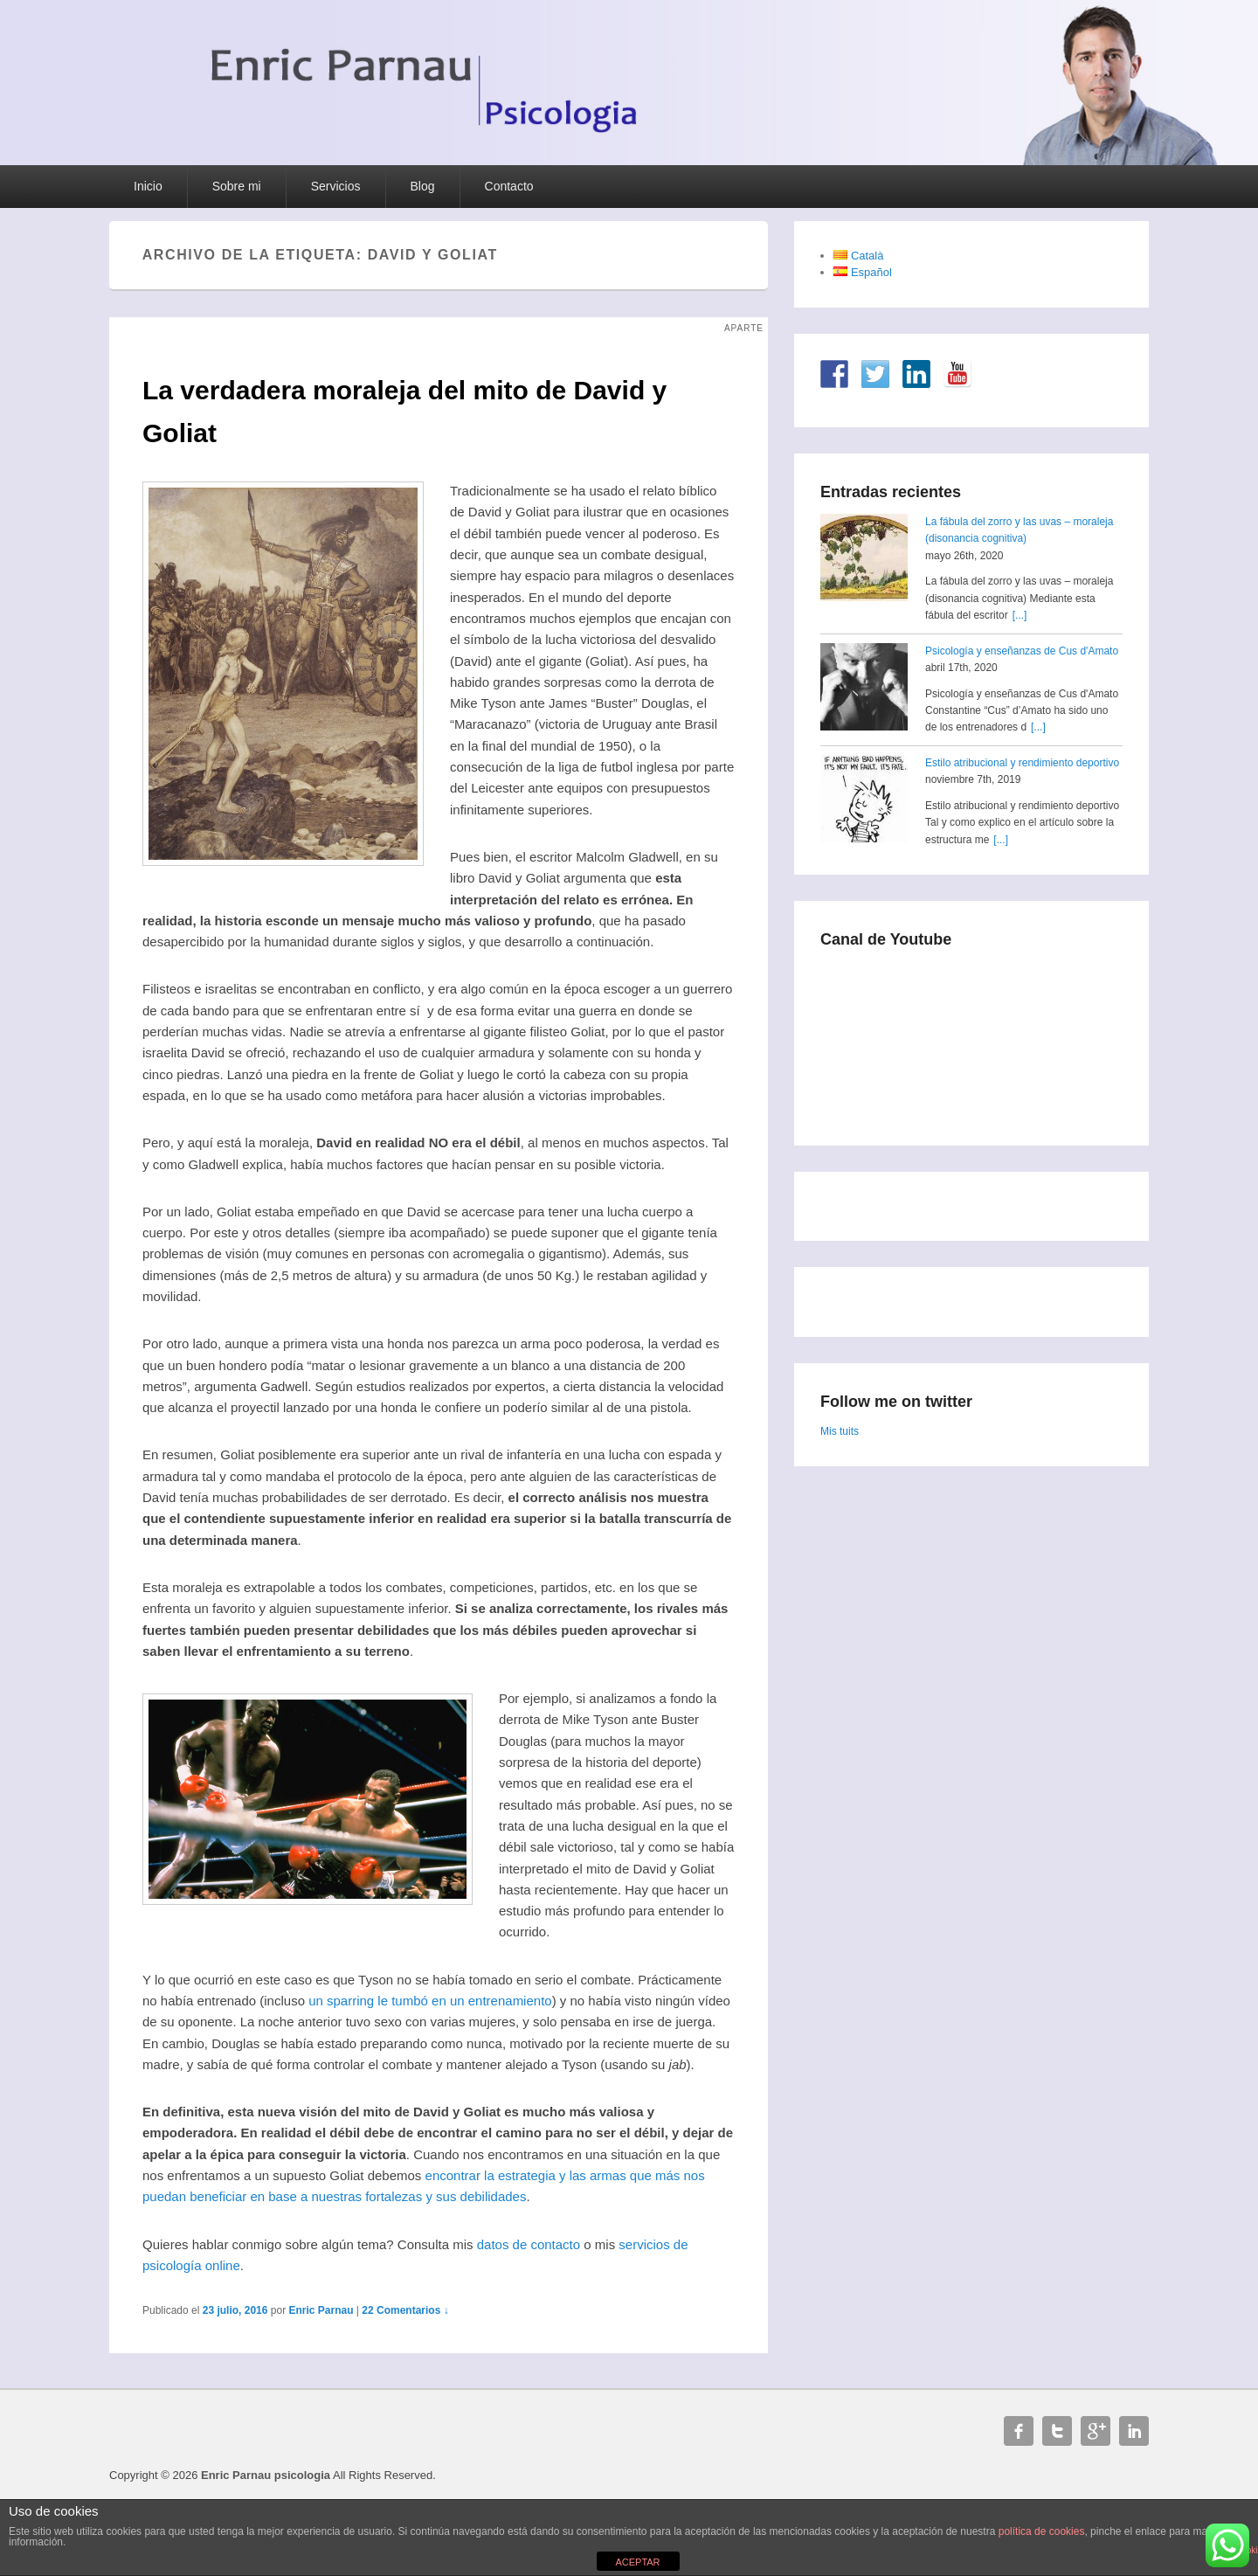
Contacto (509, 186)
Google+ (1095, 2431)
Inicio (148, 186)
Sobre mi (236, 186)
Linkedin (1134, 2431)
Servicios (336, 186)
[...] (1020, 615)
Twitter (1057, 2431)
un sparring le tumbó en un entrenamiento (430, 2000)
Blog (423, 186)
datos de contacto (528, 2244)
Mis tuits (839, 1431)
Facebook (1018, 2431)
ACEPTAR (637, 2562)
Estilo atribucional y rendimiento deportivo (1022, 763)
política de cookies (1042, 2531)
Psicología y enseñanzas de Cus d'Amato (1021, 651)
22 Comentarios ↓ (405, 2310)
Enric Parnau (320, 2310)
